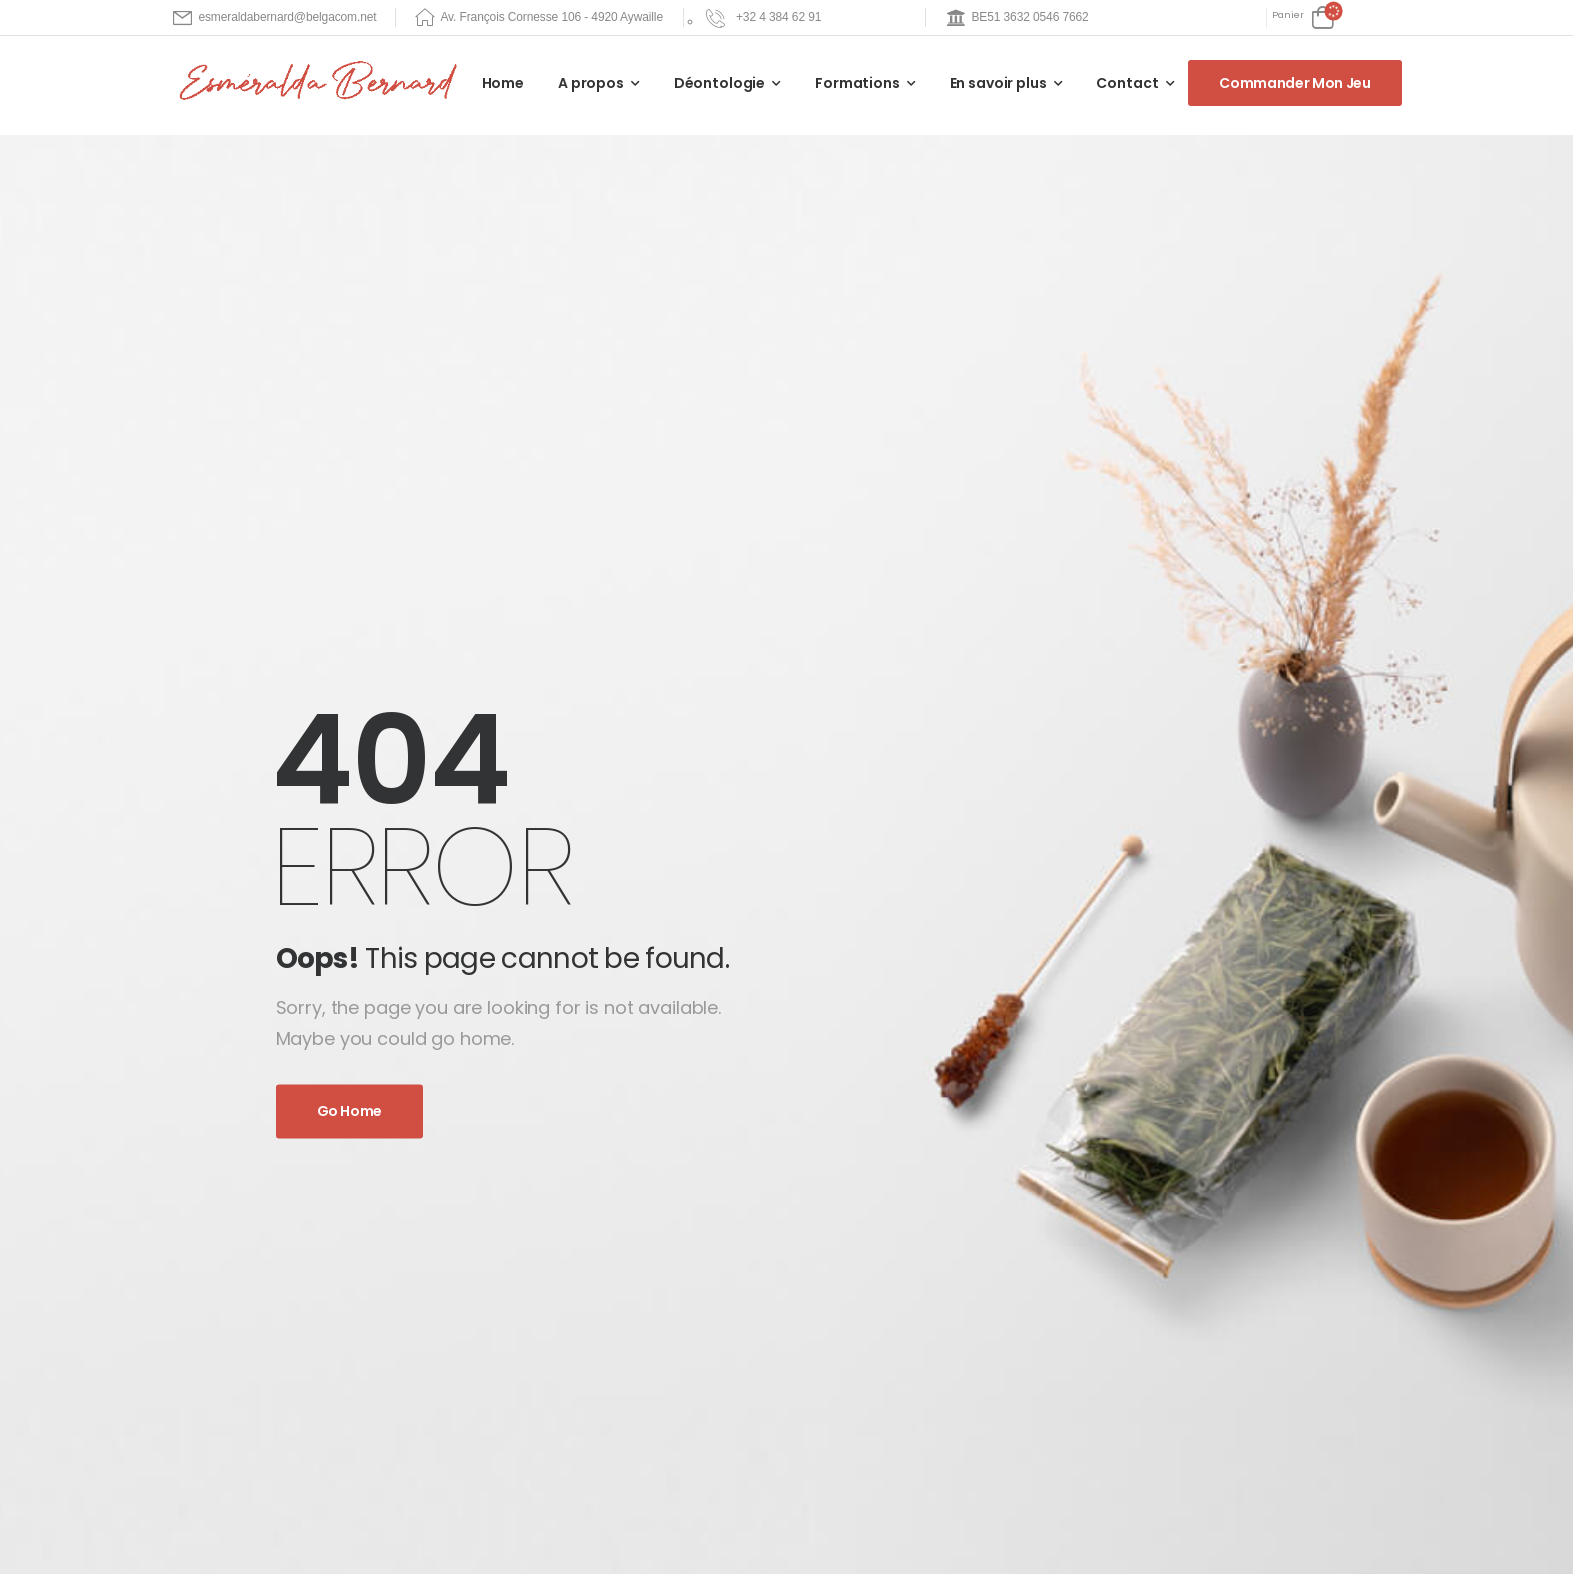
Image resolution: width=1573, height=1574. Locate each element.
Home (503, 83)
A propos (591, 83)
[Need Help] (786, 17)
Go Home (350, 1112)
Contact (1127, 83)
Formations (857, 83)
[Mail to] (275, 17)
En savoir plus (998, 83)
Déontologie (719, 83)
